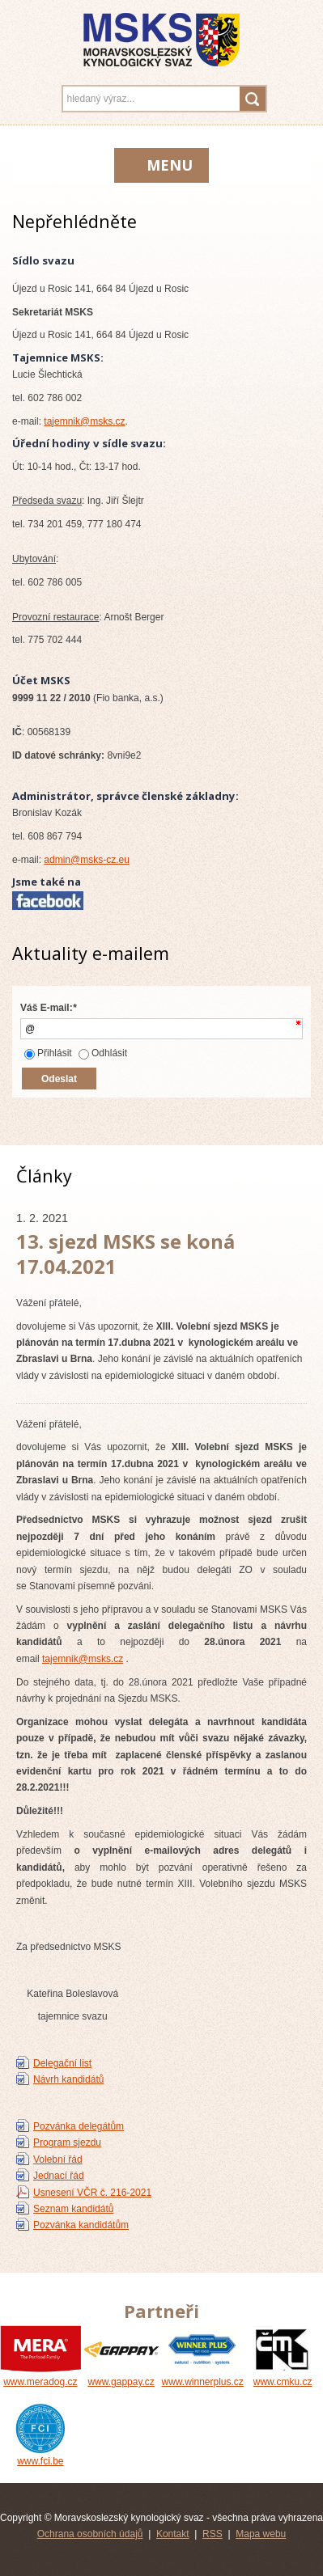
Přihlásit (48, 1053)
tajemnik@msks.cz (84, 421)
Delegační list (62, 2063)
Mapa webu (261, 2534)
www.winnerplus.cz (203, 2376)
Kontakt (172, 2534)
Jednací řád (58, 2175)
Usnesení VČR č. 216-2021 (92, 2192)
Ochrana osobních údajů (90, 2534)
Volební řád (58, 2159)
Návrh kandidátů (68, 2079)
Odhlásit (103, 1053)
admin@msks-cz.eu (87, 859)
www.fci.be (40, 2455)
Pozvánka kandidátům (81, 2225)
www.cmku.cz (282, 2376)
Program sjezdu (67, 2142)
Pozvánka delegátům (78, 2126)
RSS (212, 2534)
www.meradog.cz (40, 2376)
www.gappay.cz (121, 2376)
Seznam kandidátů (73, 2208)
